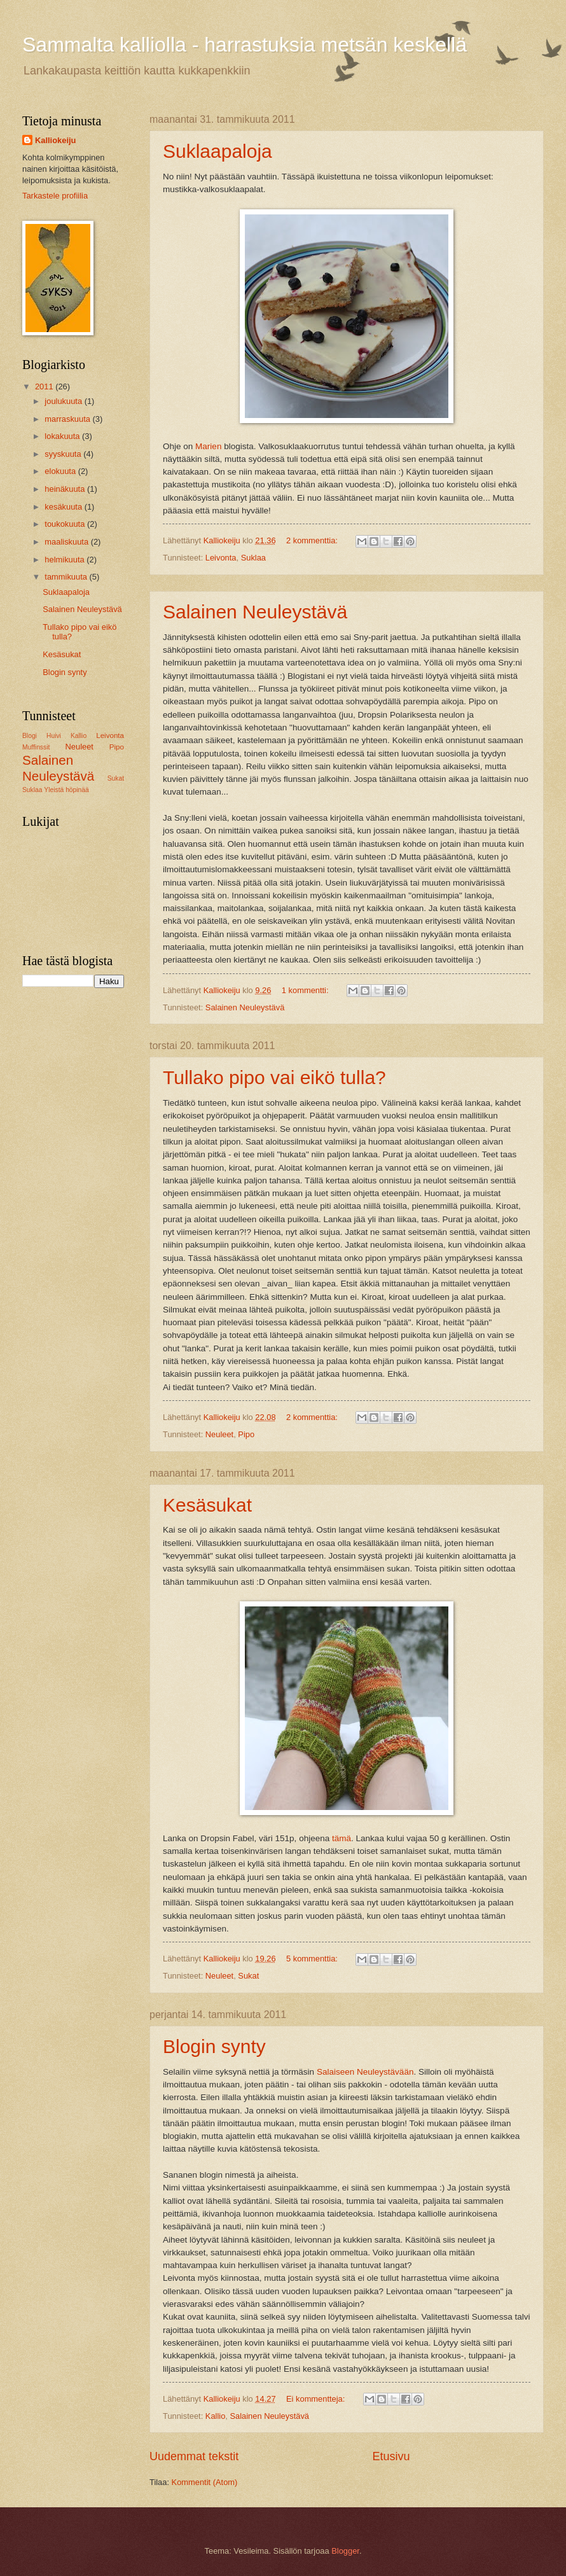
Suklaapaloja (217, 151)
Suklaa (253, 557)
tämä (341, 1838)
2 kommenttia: (313, 540)
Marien (208, 446)
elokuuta (61, 471)
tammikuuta (67, 576)
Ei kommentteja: (316, 2399)
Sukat (248, 1976)
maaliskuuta (67, 542)
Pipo (246, 1434)
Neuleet (219, 1434)
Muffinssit (36, 747)
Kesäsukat (207, 1504)
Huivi (53, 735)
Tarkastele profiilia (55, 195)
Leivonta (221, 557)
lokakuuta (63, 436)
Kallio (215, 2416)
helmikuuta (65, 559)
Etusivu (391, 2456)
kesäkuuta (64, 507)
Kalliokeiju (55, 140)
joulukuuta (64, 401)
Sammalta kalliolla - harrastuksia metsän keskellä (244, 44)
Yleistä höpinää (66, 789)
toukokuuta (66, 524)
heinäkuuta (66, 489)
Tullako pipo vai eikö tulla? (274, 1077)
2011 (45, 386)
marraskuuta (68, 419)
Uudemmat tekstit (193, 2456)
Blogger (345, 2551)
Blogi (29, 735)
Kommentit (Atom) (205, 2482)
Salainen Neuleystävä (255, 611)
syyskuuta (64, 454)
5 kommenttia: (313, 1958)
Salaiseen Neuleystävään (365, 2072)
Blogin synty (214, 2046)
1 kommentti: (306, 990)
